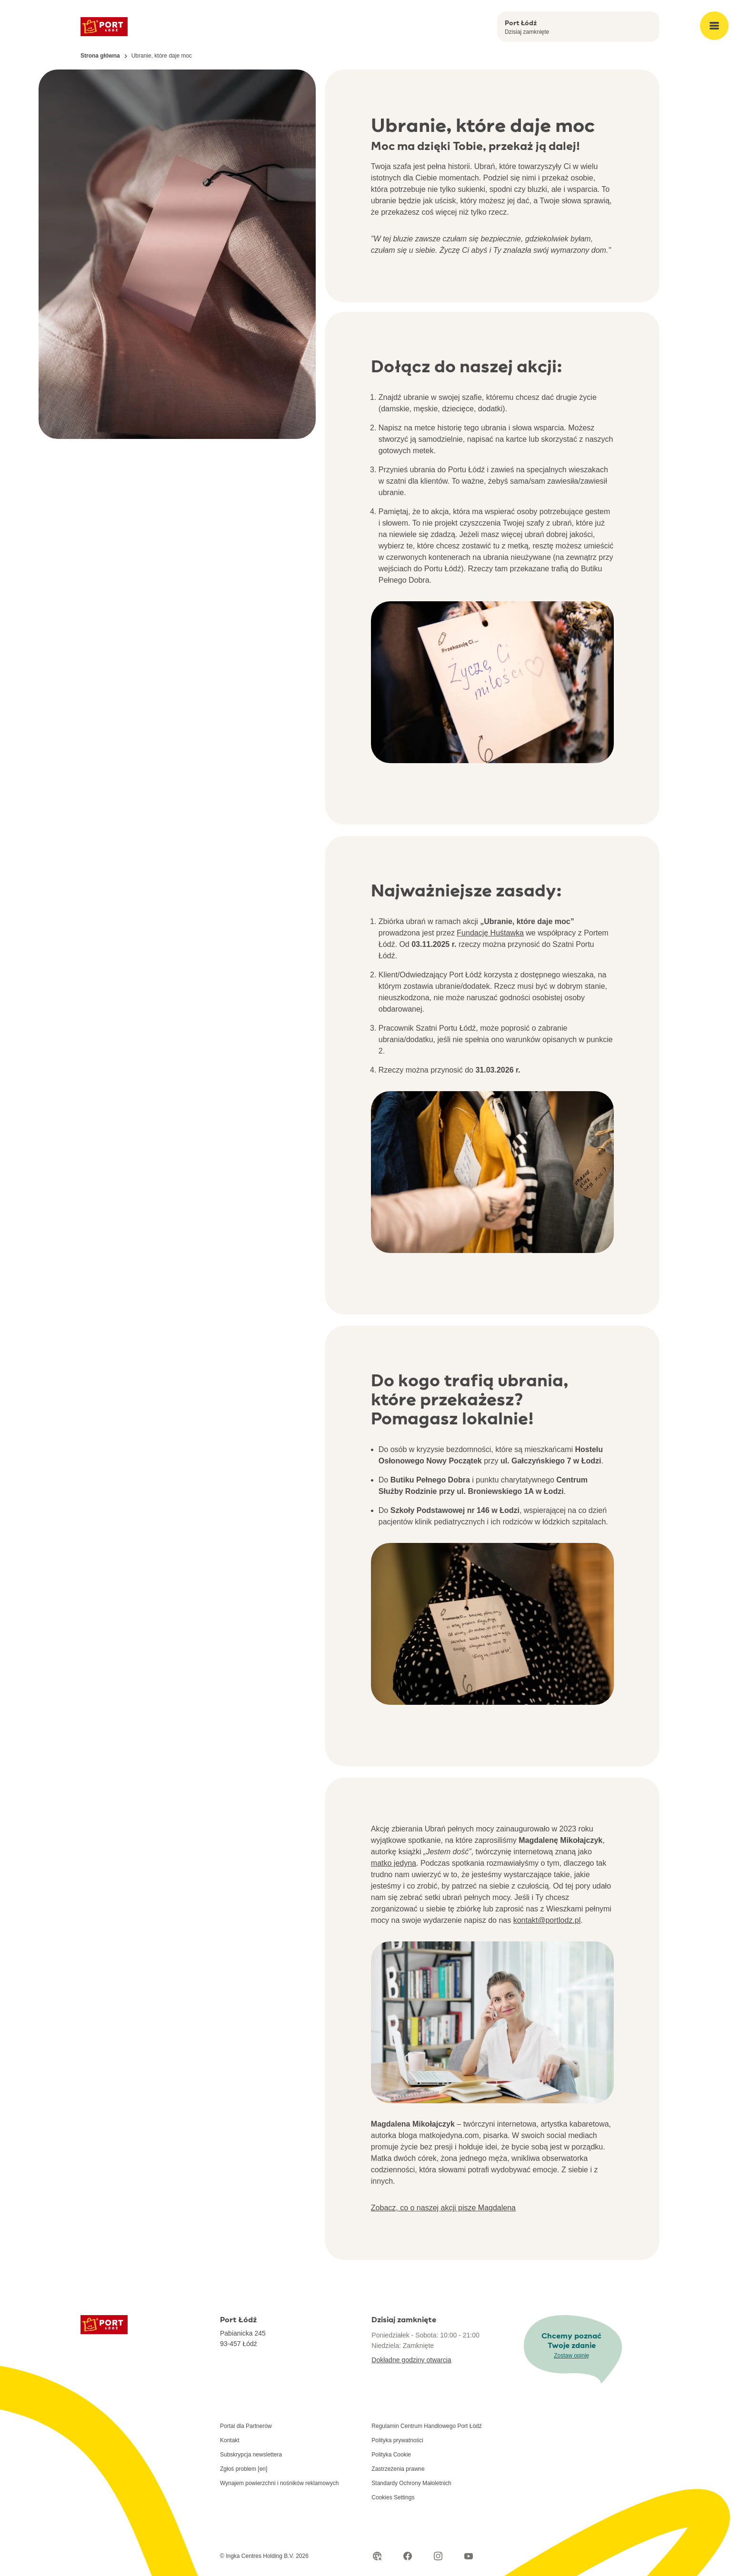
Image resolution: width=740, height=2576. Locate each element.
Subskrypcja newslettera (251, 2454)
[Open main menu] (714, 25)
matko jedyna (393, 1863)
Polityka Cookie (391, 2454)
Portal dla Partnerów (246, 2426)
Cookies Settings (392, 2497)
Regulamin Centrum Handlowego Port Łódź (426, 2426)
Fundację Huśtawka (490, 933)
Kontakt (230, 2440)
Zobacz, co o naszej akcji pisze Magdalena (443, 2208)
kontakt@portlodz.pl (547, 1920)
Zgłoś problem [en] (243, 2469)
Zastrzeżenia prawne (397, 2469)
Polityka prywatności (397, 2440)
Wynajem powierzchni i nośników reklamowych (279, 2483)
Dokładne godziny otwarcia (411, 2360)
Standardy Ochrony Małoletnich (411, 2483)
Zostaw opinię (571, 2355)
